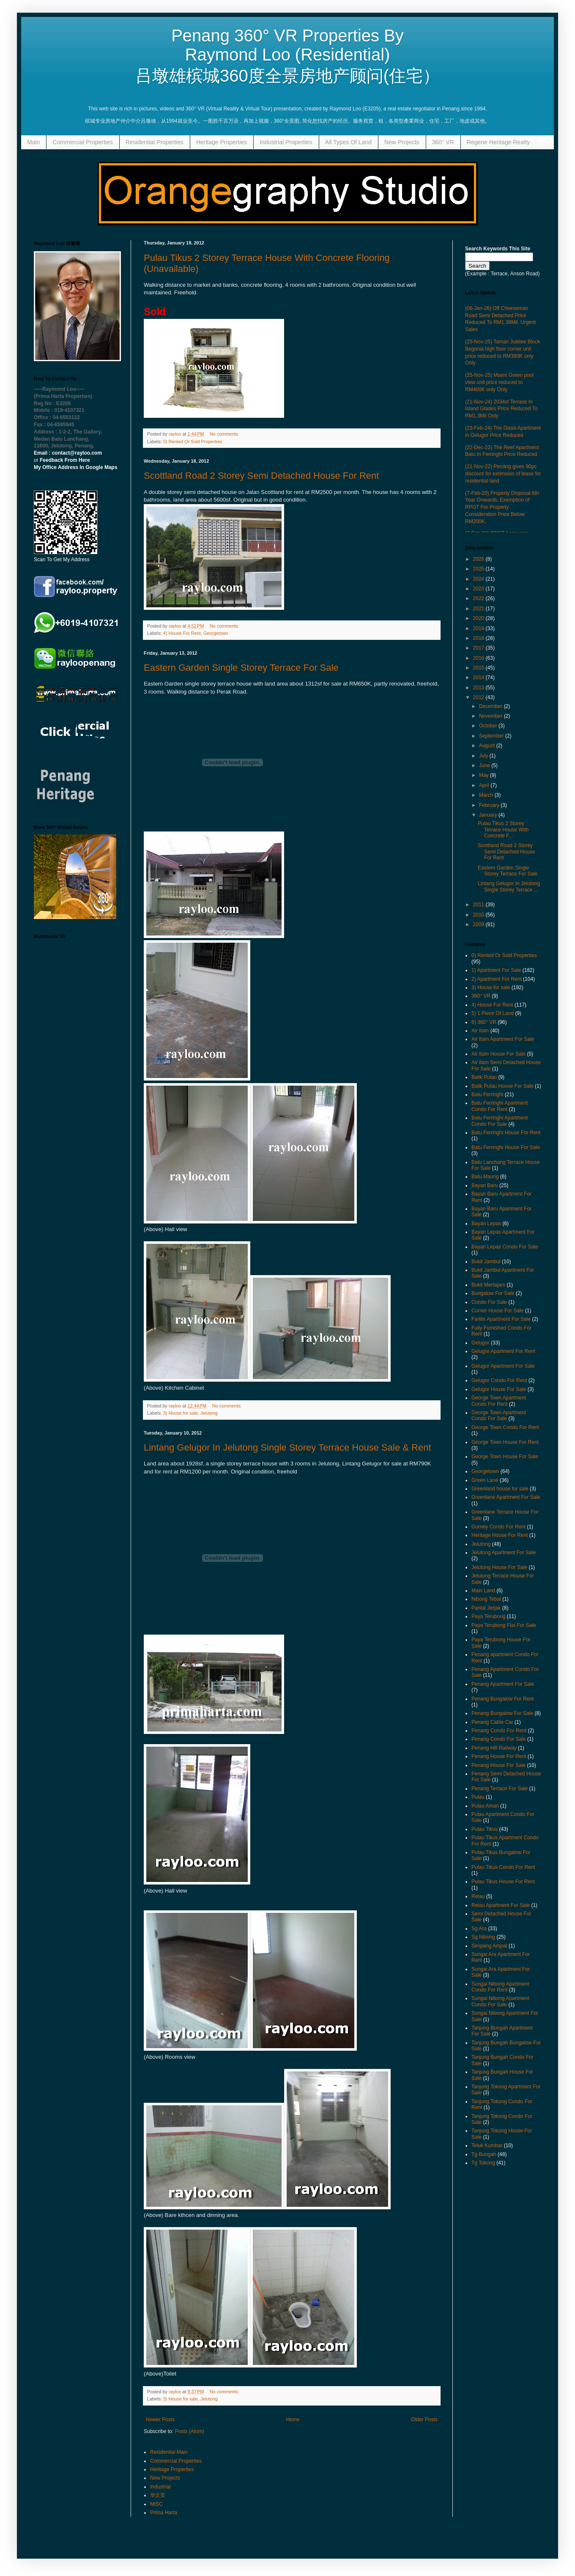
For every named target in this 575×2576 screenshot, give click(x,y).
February (490, 805)
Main (33, 142)
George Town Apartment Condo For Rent (498, 1401)
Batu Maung (485, 1177)
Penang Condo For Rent (498, 1731)
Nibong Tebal (486, 1599)
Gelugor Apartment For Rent (503, 1351)
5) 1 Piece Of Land (492, 1013)
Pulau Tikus (484, 1829)
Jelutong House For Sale (499, 1567)
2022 (479, 598)
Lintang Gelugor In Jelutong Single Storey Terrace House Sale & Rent (287, 1447)
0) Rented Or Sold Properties (192, 441)
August (487, 746)
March (487, 795)
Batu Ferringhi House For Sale (505, 1147)
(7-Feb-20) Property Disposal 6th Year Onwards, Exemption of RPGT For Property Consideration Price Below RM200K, (502, 507)
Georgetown (215, 633)
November (491, 716)
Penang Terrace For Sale (499, 1788)
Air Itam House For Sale (498, 1054)
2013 (479, 688)
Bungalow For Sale (492, 1293)
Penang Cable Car (492, 1722)
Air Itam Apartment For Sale (502, 1039)
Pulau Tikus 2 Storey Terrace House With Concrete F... (503, 829)
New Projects (401, 142)
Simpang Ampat (489, 1946)
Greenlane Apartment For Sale (505, 1497)
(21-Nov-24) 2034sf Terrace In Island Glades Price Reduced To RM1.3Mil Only (501, 409)
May (484, 775)
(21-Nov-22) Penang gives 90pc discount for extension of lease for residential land (503, 474)
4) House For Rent (182, 633)
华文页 (157, 2495)
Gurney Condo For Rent (498, 1527)
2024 (479, 579)
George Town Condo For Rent (505, 1427)
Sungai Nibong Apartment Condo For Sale (500, 2001)
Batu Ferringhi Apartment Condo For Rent (499, 1106)
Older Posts (424, 2419)
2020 (479, 618)
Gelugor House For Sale (498, 1389)
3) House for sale (180, 1413)
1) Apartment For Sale (496, 970)
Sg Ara (479, 1928)
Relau (478, 1896)
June (485, 765)
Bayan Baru (484, 1185)
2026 (479, 559)
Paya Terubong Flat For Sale (503, 1625)
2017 (479, 648)
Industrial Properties (286, 142)
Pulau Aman (485, 1806)
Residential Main (169, 2452)
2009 (479, 924)
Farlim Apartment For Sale (501, 1319)
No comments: (225, 433)
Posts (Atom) (189, 2431)
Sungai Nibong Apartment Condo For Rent (500, 1987)
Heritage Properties (221, 142)
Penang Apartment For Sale (502, 1684)
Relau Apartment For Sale (500, 1905)
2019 (479, 628)
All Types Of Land (348, 142)
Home (293, 2419)
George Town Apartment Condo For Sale (498, 1415)
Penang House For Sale (498, 1765)
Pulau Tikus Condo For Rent (503, 1867)
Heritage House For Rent (499, 1535)
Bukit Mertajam (488, 1285)
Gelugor (480, 1343)
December (491, 706)
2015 (479, 668)
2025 (479, 569)
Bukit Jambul (486, 1262)
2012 (479, 697)
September (492, 736)
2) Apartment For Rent (496, 979)
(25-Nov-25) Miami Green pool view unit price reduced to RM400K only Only (499, 382)
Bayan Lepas (486, 1223)
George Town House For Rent (505, 1442)
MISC (156, 2504)
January (488, 815)
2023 (479, 589)
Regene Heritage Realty (498, 142)
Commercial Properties (82, 142)
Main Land (483, 1591)
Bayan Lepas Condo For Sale (504, 1247)
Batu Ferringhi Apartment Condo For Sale (499, 1121)
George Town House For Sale (504, 1456)
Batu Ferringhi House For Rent (505, 1133)
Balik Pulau (484, 1077)
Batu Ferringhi (487, 1094)
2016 (479, 658)
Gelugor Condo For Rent (499, 1380)
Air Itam (480, 1031)
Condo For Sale (489, 1302)
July (484, 756)
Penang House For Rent (498, 1756)
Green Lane (484, 1480)
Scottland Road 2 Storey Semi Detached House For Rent (261, 475)
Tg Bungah (483, 2154)
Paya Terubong (488, 1616)
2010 (479, 915)
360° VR (443, 142)
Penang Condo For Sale (498, 1739)
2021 (479, 609)
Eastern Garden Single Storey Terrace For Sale (241, 667)
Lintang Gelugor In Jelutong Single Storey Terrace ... (509, 886)
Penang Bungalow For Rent (502, 1699)
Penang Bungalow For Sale (502, 1713)
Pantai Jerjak (486, 1608)
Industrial (160, 2487)
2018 (479, 638)
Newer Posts (160, 2419)
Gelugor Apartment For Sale (502, 1366)
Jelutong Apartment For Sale (503, 1552)
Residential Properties (154, 142)
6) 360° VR (483, 1022)
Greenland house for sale (499, 1489)
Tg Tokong (483, 2163)
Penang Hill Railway (494, 1748)
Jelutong (209, 1413)
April (484, 785)
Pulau (478, 1797)
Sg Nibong (483, 1937)
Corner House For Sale (497, 1311)
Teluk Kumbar (486, 2145)
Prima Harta (163, 2513)
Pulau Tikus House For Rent (503, 1882)
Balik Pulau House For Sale (502, 1086)
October (488, 726)
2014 (479, 677)
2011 (479, 905)
